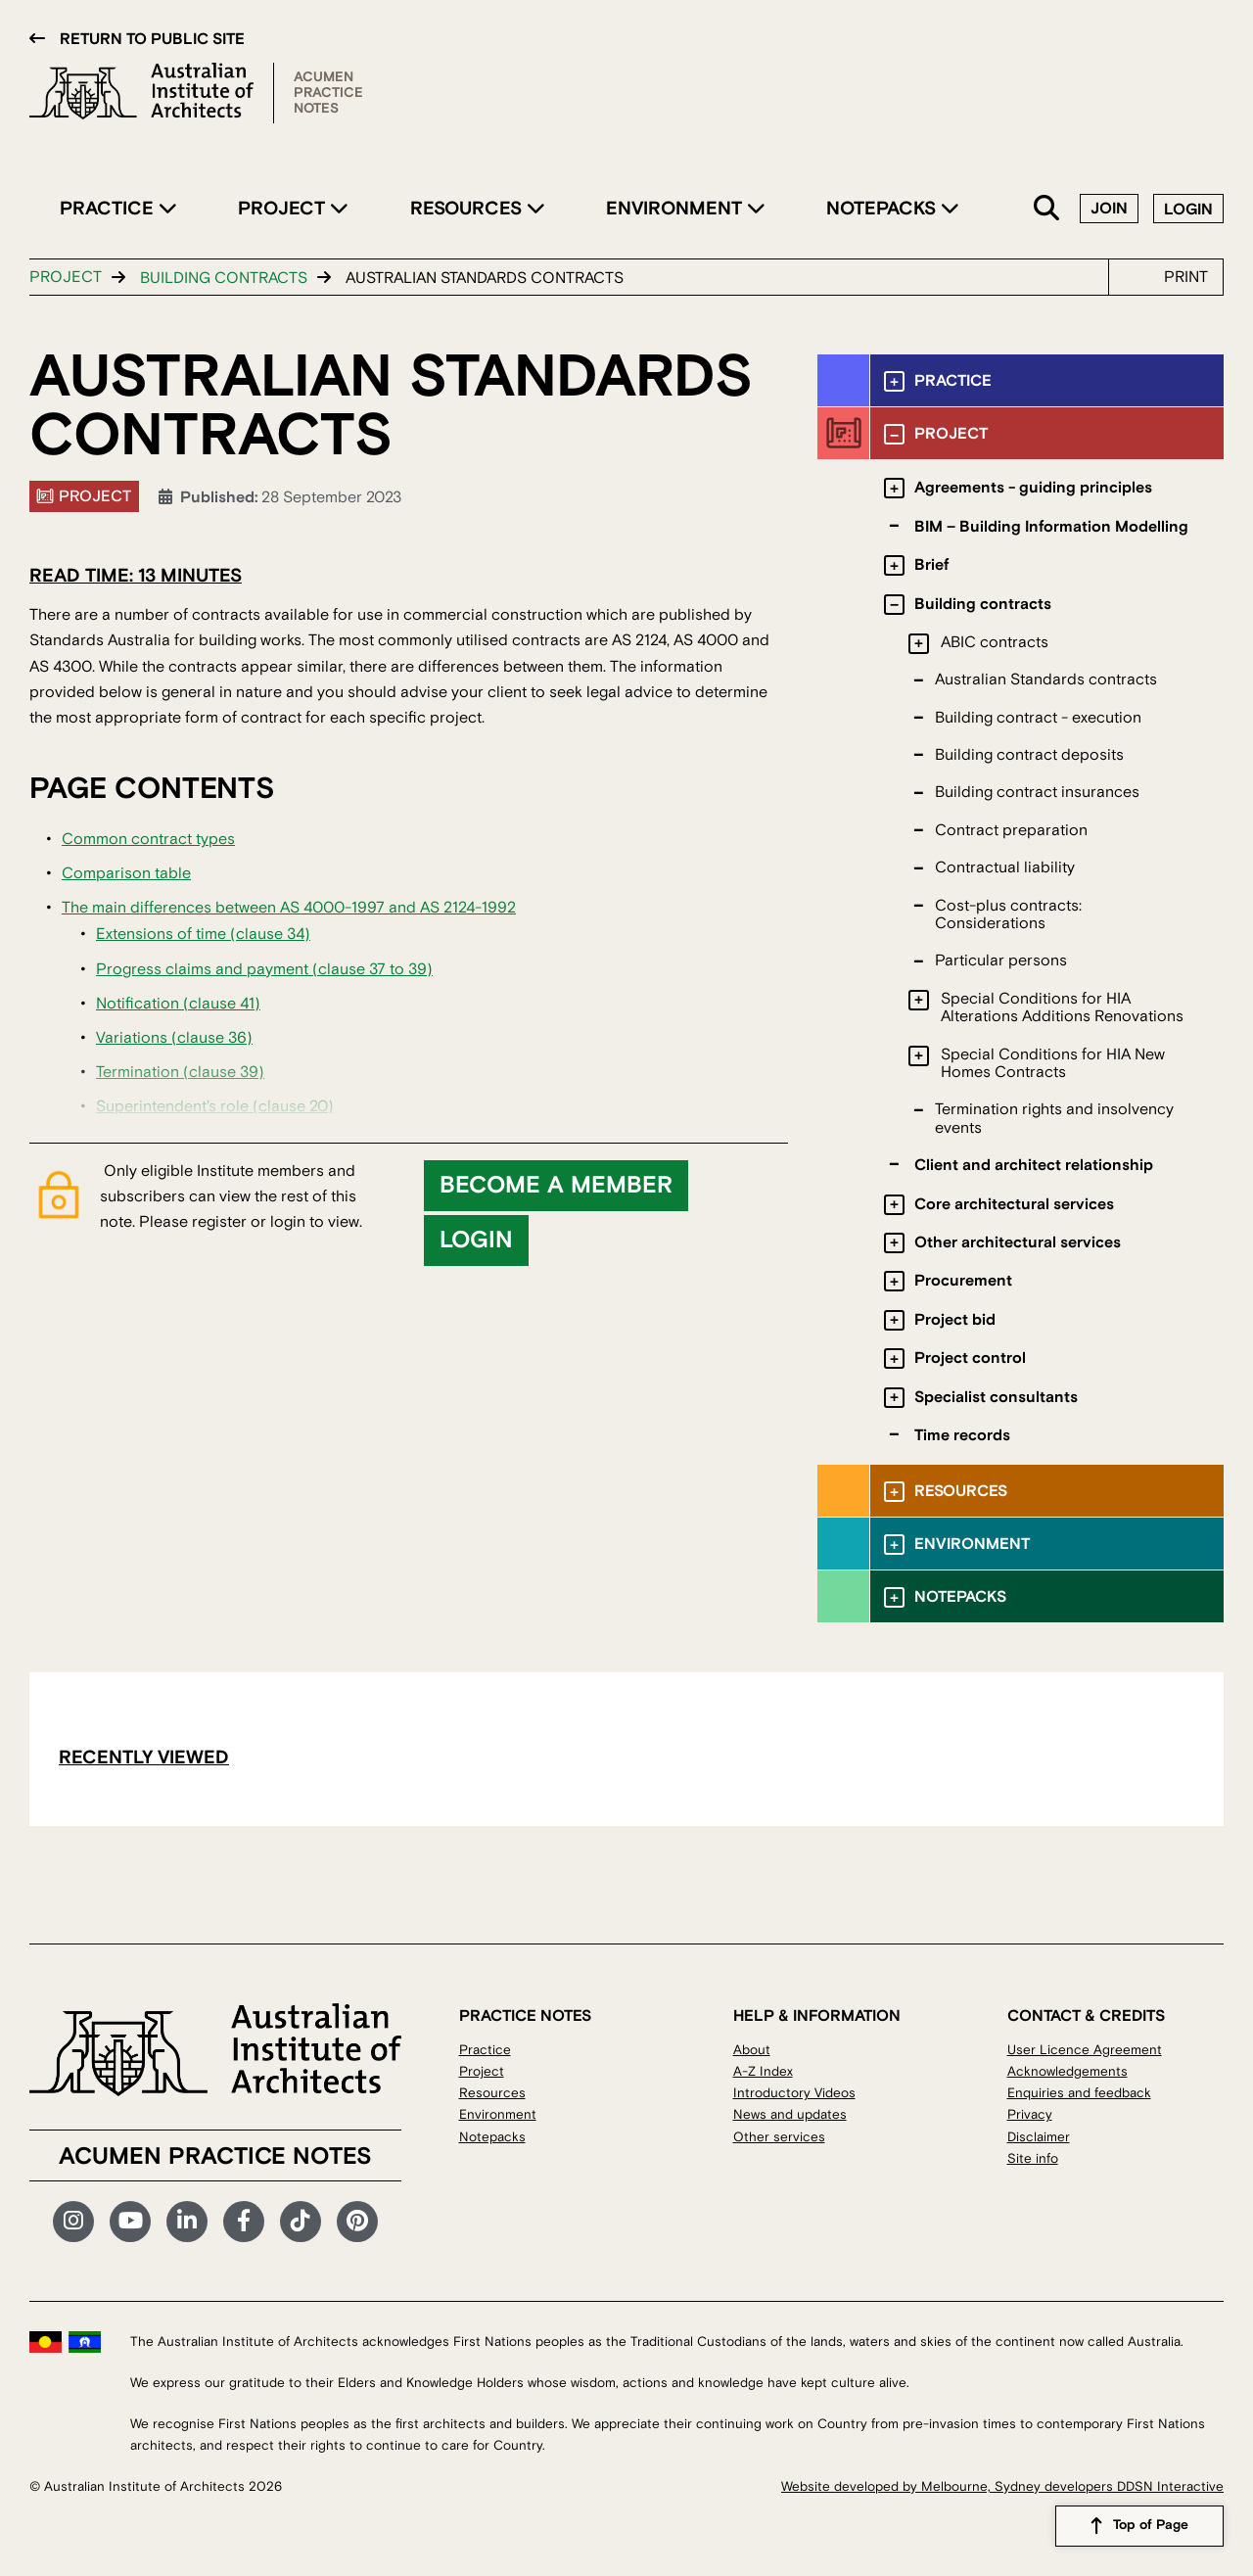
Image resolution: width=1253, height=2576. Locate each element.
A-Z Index (763, 2071)
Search (1047, 209)
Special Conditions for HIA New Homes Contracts (1053, 1063)
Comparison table (126, 873)
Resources (468, 208)
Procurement (963, 1280)
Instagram (73, 2221)
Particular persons (1001, 960)
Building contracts (223, 278)
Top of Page (1150, 2526)
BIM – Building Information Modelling (1051, 527)
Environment (676, 208)
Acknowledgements (1067, 2071)
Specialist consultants (996, 1397)
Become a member (556, 1185)
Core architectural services (1014, 1204)
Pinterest (357, 2221)
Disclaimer (1038, 2137)
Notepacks (883, 208)
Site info (1032, 2158)
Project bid (955, 1320)
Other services (779, 2137)
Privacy (1029, 2114)
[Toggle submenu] (894, 381)
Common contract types (148, 839)
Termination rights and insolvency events (1054, 1118)
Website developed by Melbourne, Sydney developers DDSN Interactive (1002, 2486)
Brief (931, 565)
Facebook (243, 2221)
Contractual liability (1005, 867)
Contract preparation (1011, 830)
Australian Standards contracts (1046, 679)
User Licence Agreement (1084, 2049)
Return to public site (152, 39)
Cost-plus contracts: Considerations (1008, 914)
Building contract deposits (1029, 755)
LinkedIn (187, 2221)
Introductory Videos (794, 2092)
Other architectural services (1017, 1242)
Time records (962, 1435)
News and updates (790, 2114)
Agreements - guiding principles (1033, 487)
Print (1186, 277)
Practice (109, 208)
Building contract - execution (1038, 717)
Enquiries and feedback (1079, 2092)
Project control (970, 1358)
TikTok (300, 2221)
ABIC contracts (994, 642)
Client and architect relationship (1033, 1165)
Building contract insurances (1037, 792)
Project (284, 208)
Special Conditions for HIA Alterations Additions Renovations (1062, 1007)
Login (1188, 209)
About (751, 2049)
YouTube (130, 2221)
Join (1109, 208)
